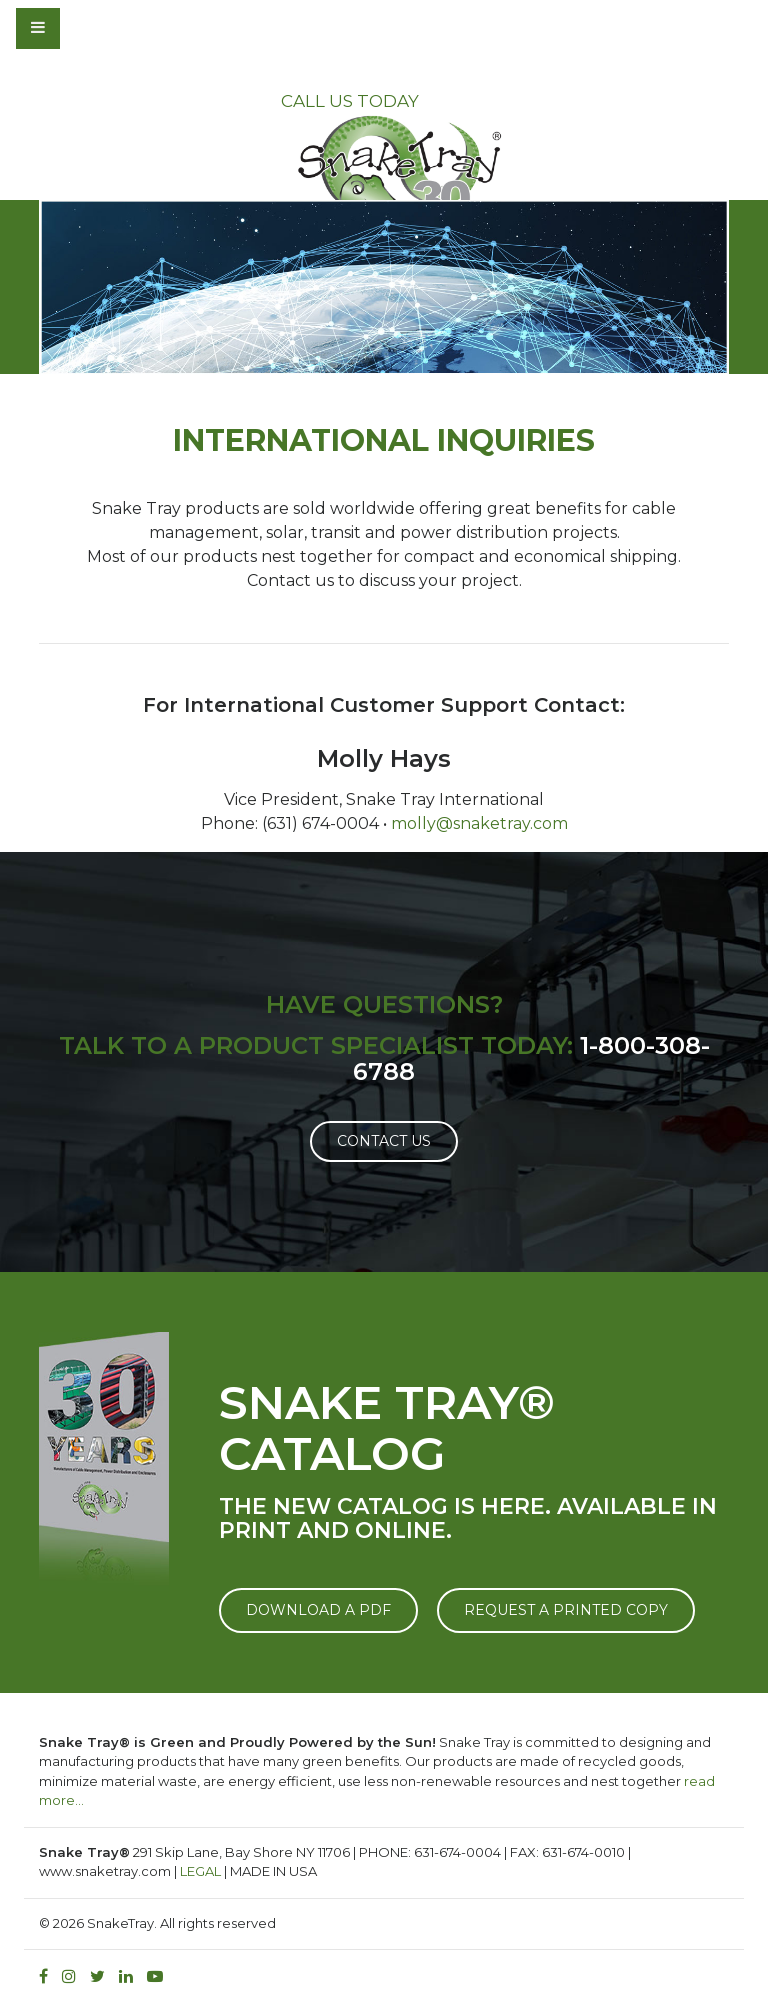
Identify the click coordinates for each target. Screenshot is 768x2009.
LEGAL (200, 1871)
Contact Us (384, 1141)
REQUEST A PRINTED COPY (566, 1610)
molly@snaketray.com (479, 823)
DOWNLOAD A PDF (318, 1610)
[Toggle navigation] (92, 28)
